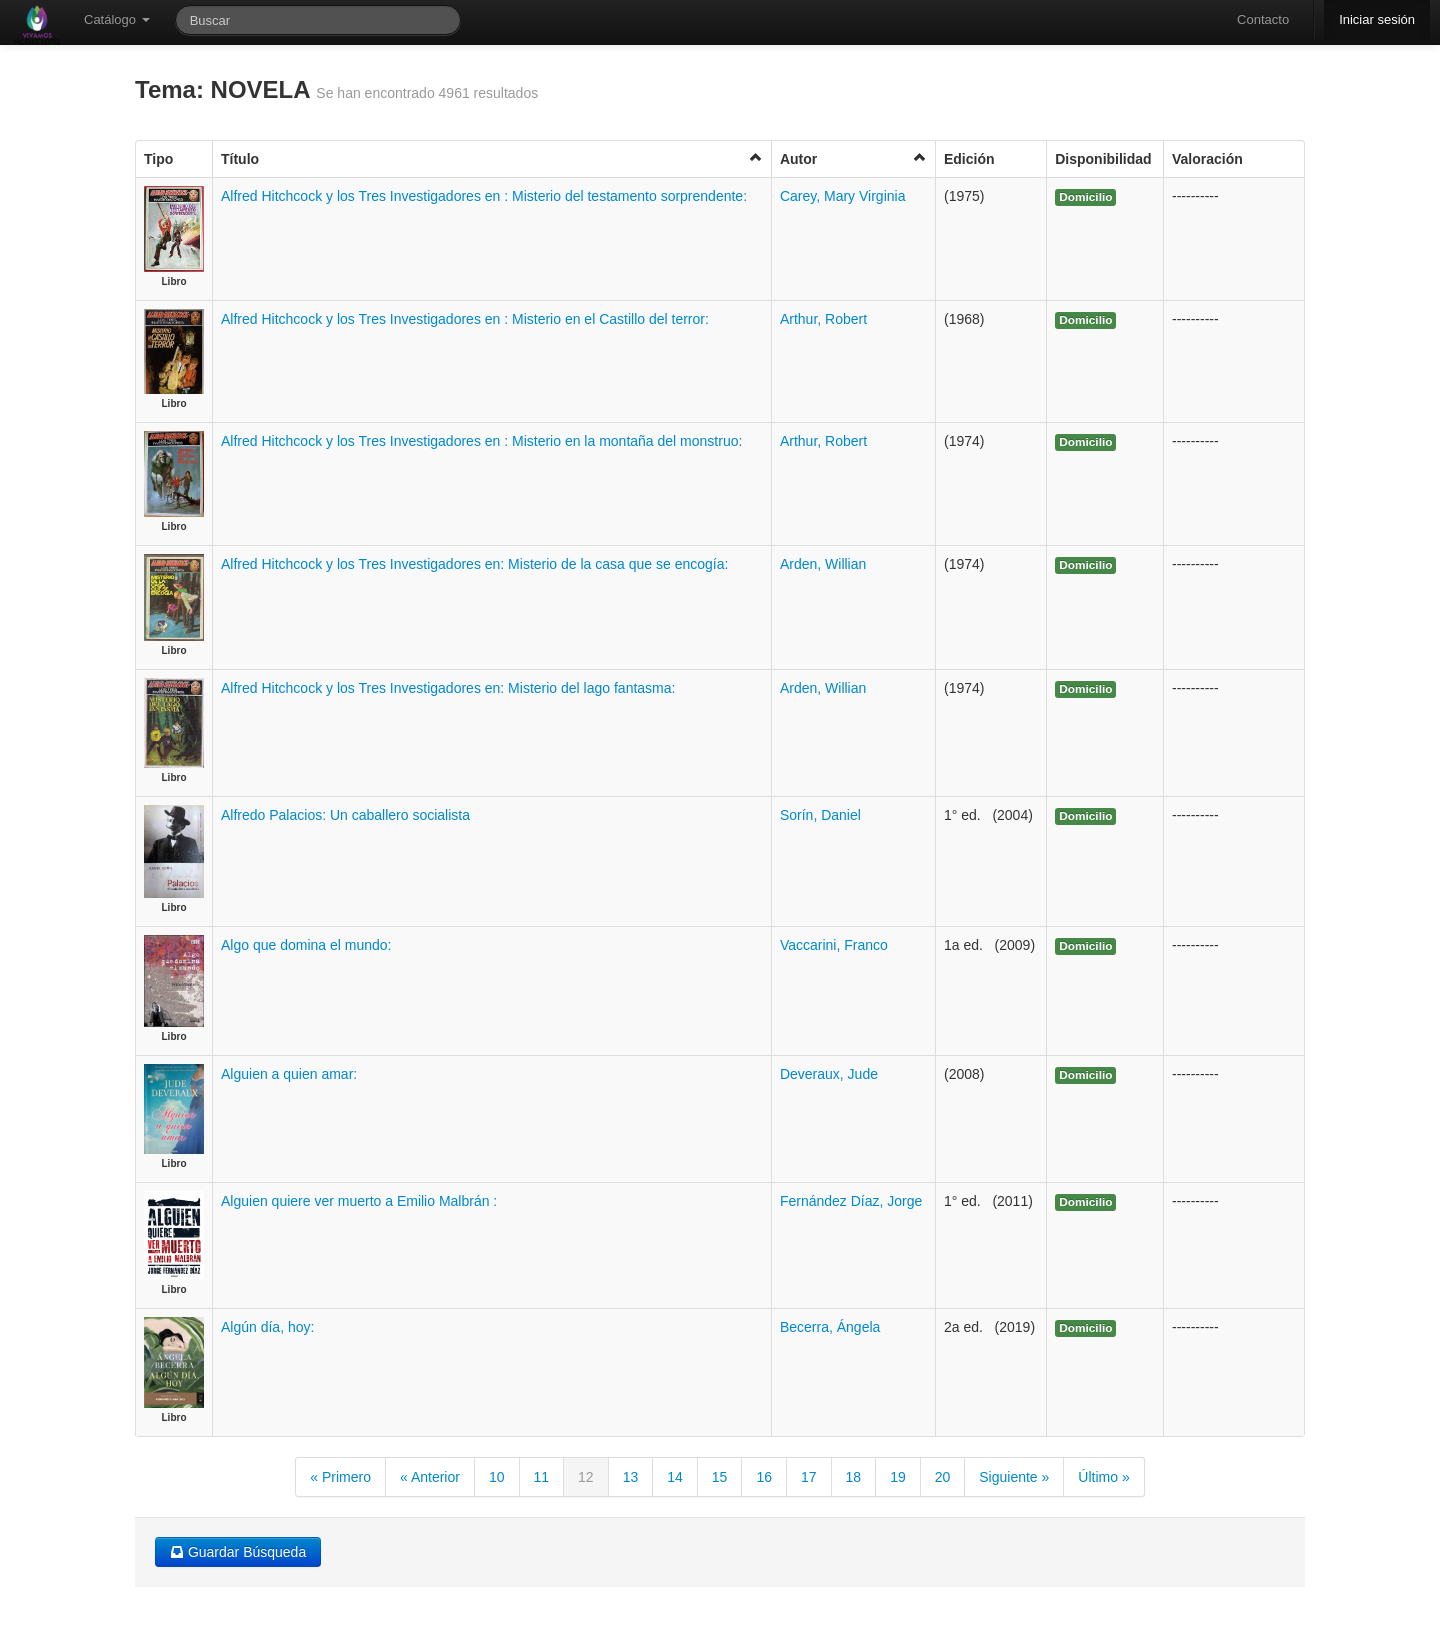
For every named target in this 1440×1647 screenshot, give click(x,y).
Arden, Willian (823, 564)
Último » (1103, 1477)
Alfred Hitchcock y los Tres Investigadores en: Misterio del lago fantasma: (448, 688)
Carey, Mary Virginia (843, 196)
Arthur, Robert (823, 319)
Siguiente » (1014, 1477)
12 (586, 1477)
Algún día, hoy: (267, 1327)
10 (497, 1477)
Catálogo (117, 19)
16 (764, 1477)
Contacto (1263, 19)
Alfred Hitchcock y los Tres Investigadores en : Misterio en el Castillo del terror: (465, 319)
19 (898, 1477)
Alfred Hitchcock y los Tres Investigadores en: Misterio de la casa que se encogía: (474, 564)
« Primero (340, 1477)
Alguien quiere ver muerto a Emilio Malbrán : (359, 1201)
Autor (853, 158)
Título (492, 158)
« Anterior (430, 1477)
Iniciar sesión (1377, 19)
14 (675, 1477)
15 (720, 1477)
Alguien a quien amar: (289, 1074)
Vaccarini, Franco (834, 945)
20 (943, 1477)
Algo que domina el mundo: (306, 945)
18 (854, 1477)
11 (542, 1477)
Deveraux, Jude (829, 1074)
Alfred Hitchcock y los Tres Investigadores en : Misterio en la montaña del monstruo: (481, 441)
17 (809, 1477)
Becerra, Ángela (830, 1327)
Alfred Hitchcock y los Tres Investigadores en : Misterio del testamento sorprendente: (484, 196)
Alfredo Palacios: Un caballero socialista (345, 815)
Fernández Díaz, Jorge (851, 1201)
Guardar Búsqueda (238, 1552)
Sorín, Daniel (820, 815)
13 (631, 1477)
